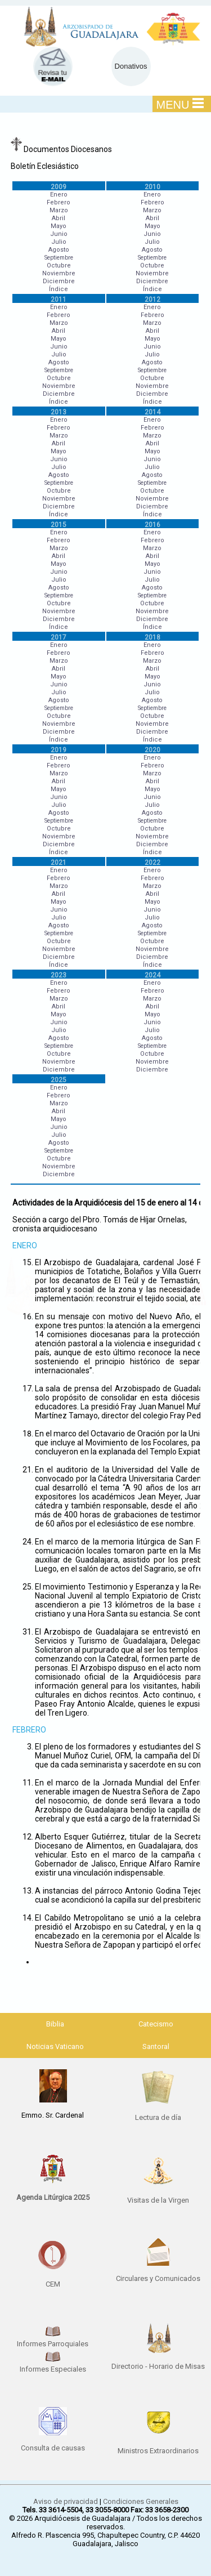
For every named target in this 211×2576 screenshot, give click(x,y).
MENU (180, 104)
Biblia (55, 2024)
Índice (58, 289)
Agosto (58, 249)
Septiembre (58, 258)
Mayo (58, 226)
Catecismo (155, 2024)
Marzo (59, 210)
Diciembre (59, 281)
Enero (59, 194)
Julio (58, 241)
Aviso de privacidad (65, 2501)
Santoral (155, 2046)
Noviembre (58, 273)
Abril (58, 218)
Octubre (59, 265)
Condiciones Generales (140, 2501)
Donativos (131, 66)
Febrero (58, 202)
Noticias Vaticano (55, 2046)
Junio (59, 234)
